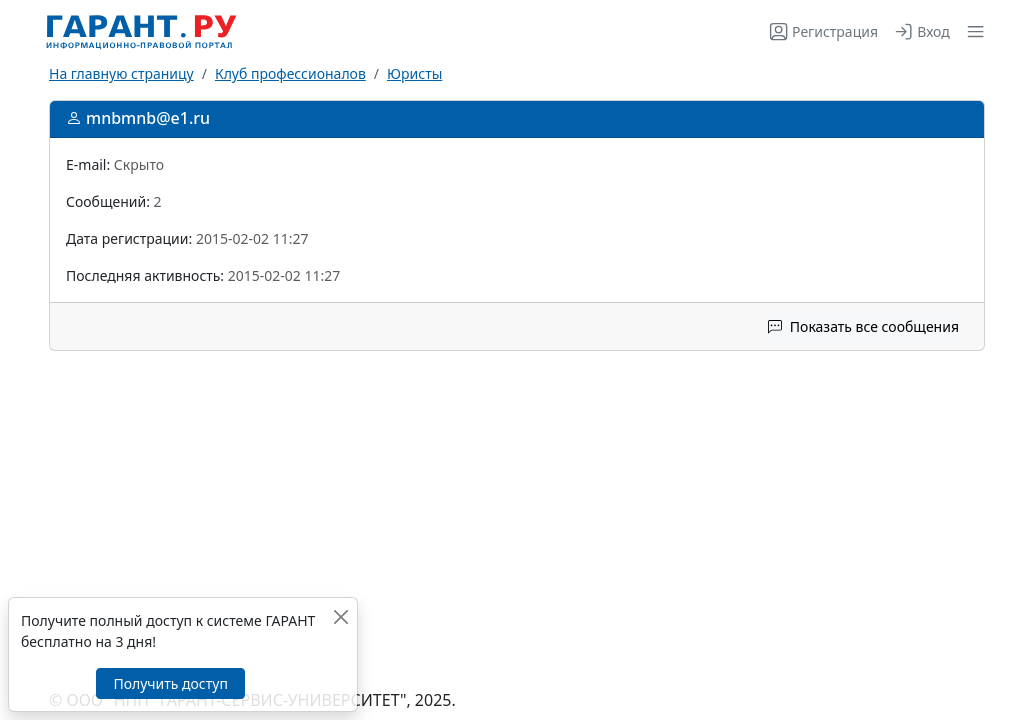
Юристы (414, 73)
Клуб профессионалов (290, 73)
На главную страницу (121, 73)
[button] (971, 31)
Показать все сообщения (863, 326)
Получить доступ (170, 683)
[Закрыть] (340, 616)
